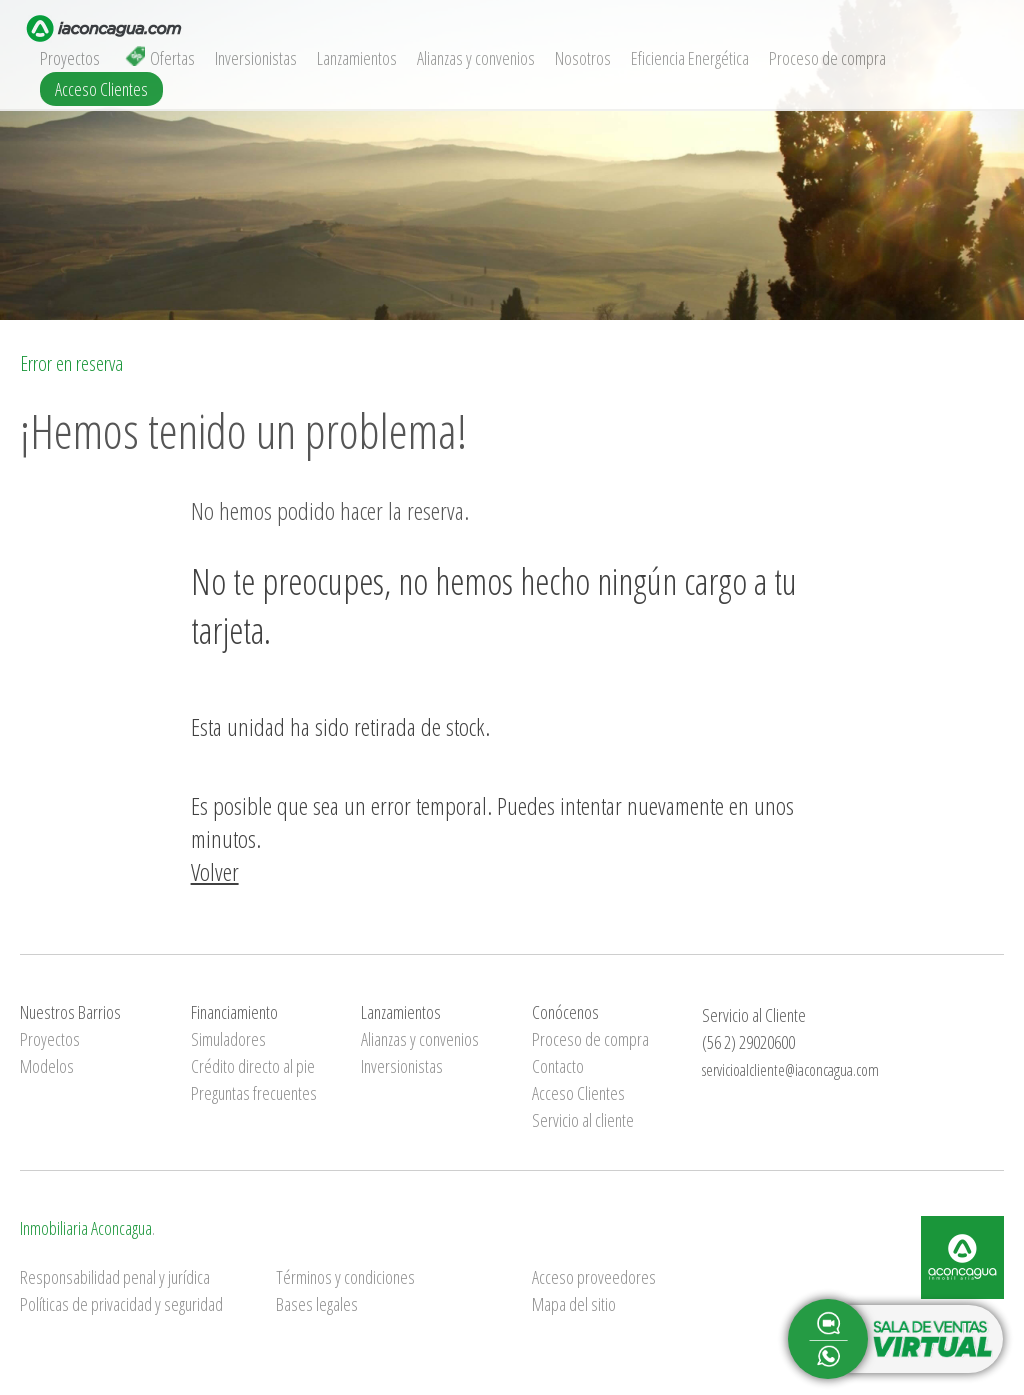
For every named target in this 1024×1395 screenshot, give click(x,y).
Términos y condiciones (345, 1277)
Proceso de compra (827, 58)
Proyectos (70, 58)
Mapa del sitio (574, 1304)
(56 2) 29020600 (748, 1042)
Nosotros (583, 58)
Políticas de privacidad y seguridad (121, 1304)
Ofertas (160, 58)
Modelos (47, 1066)
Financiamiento (234, 1012)
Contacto (558, 1066)
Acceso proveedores (594, 1277)
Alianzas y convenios (476, 58)
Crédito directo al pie (253, 1066)
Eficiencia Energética (690, 58)
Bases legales (317, 1304)
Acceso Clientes (101, 89)
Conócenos (565, 1012)
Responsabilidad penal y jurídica (115, 1277)
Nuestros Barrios (70, 1012)
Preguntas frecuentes (254, 1093)
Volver (215, 871)
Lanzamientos (357, 58)
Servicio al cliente (583, 1120)
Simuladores (228, 1039)
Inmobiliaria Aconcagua (86, 1228)
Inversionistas (256, 58)
